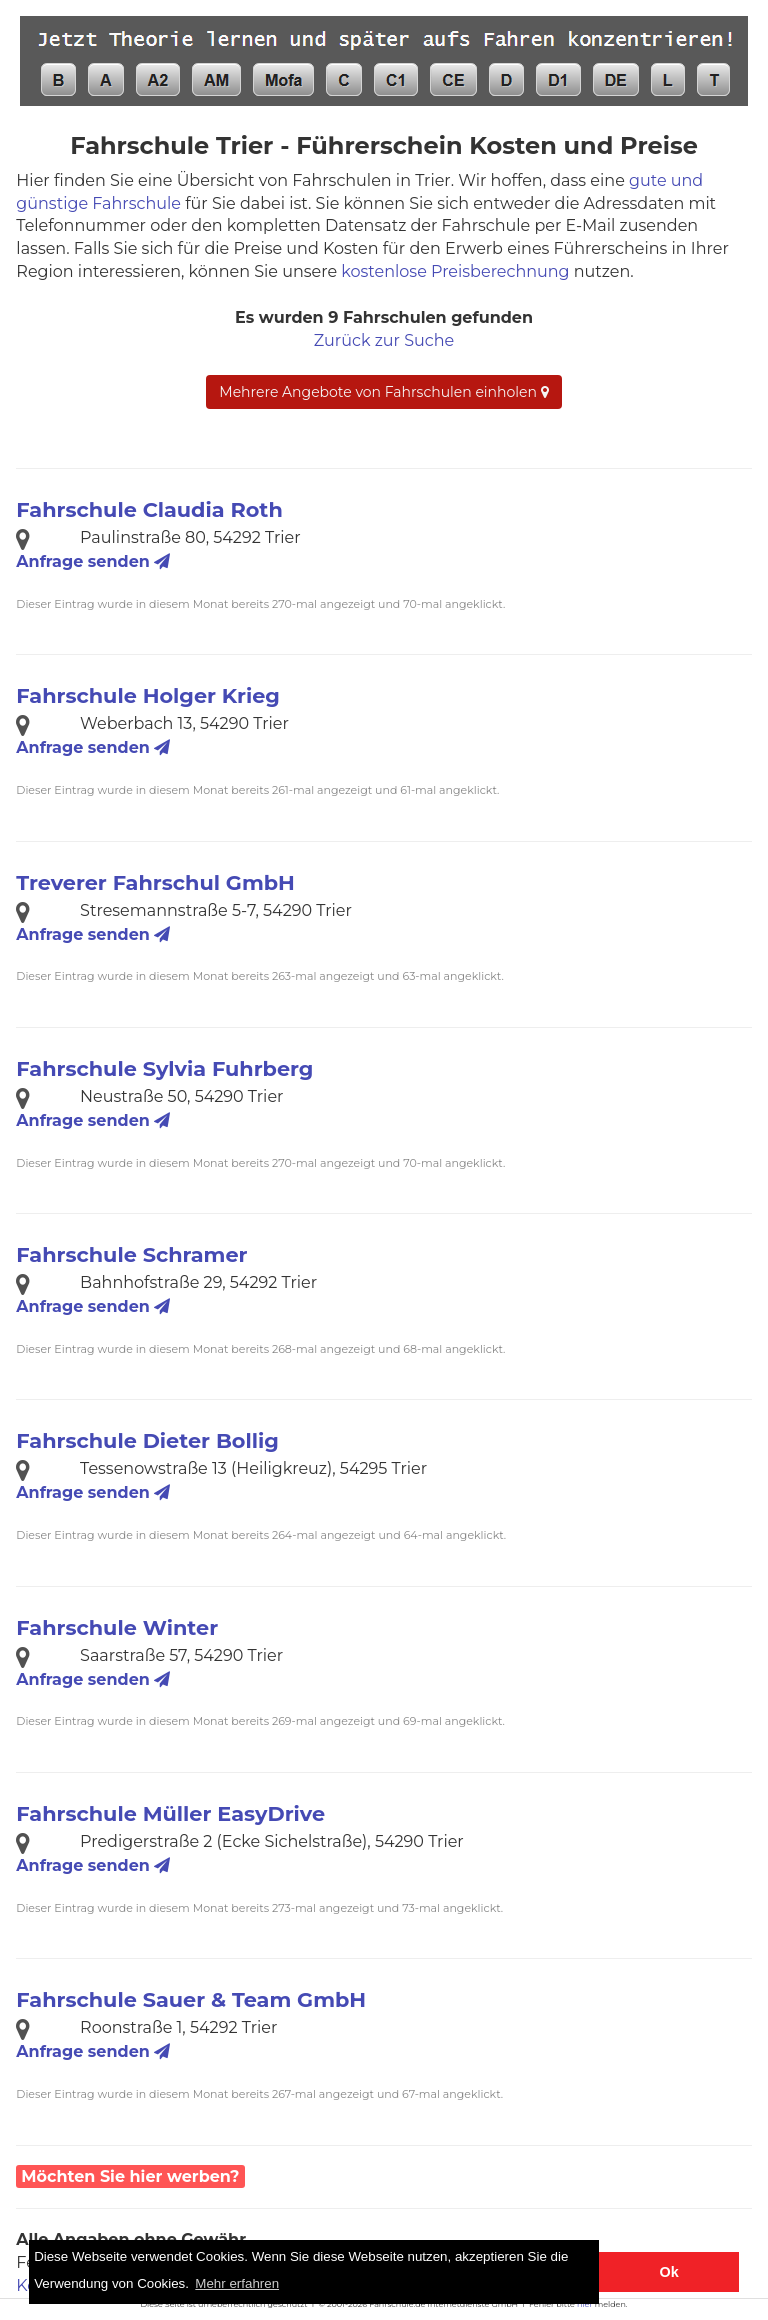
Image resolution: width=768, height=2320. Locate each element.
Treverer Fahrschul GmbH (155, 882)
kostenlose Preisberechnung (455, 271)
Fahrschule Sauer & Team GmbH (191, 1999)
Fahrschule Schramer (131, 1254)
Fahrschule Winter (117, 1627)
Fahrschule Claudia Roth (149, 509)
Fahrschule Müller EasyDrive (170, 1813)
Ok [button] (669, 2272)
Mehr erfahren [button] (237, 2283)
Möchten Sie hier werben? (130, 2176)
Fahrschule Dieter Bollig (147, 1440)
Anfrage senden (93, 561)
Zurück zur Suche (384, 340)
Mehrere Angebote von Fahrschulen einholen (383, 392)
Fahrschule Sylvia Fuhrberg (164, 1068)
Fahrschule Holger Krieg (148, 695)
